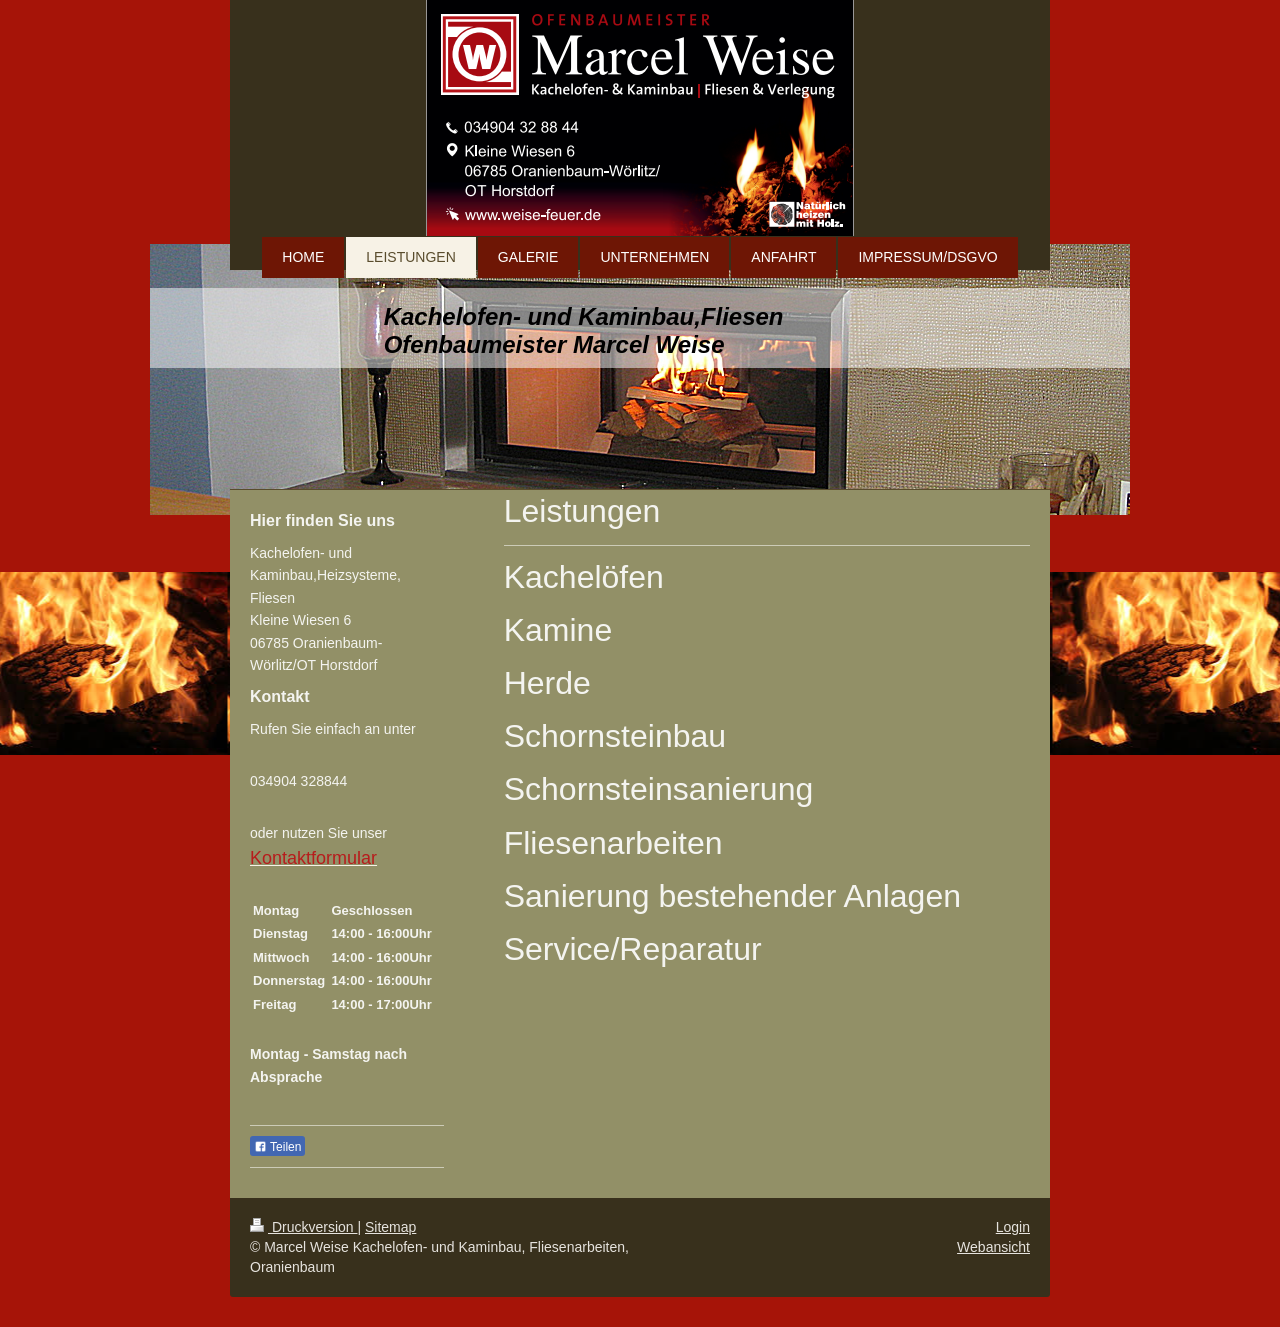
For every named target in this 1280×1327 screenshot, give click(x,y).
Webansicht (993, 1247)
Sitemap (390, 1227)
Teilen (277, 1147)
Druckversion (303, 1227)
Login (1013, 1227)
